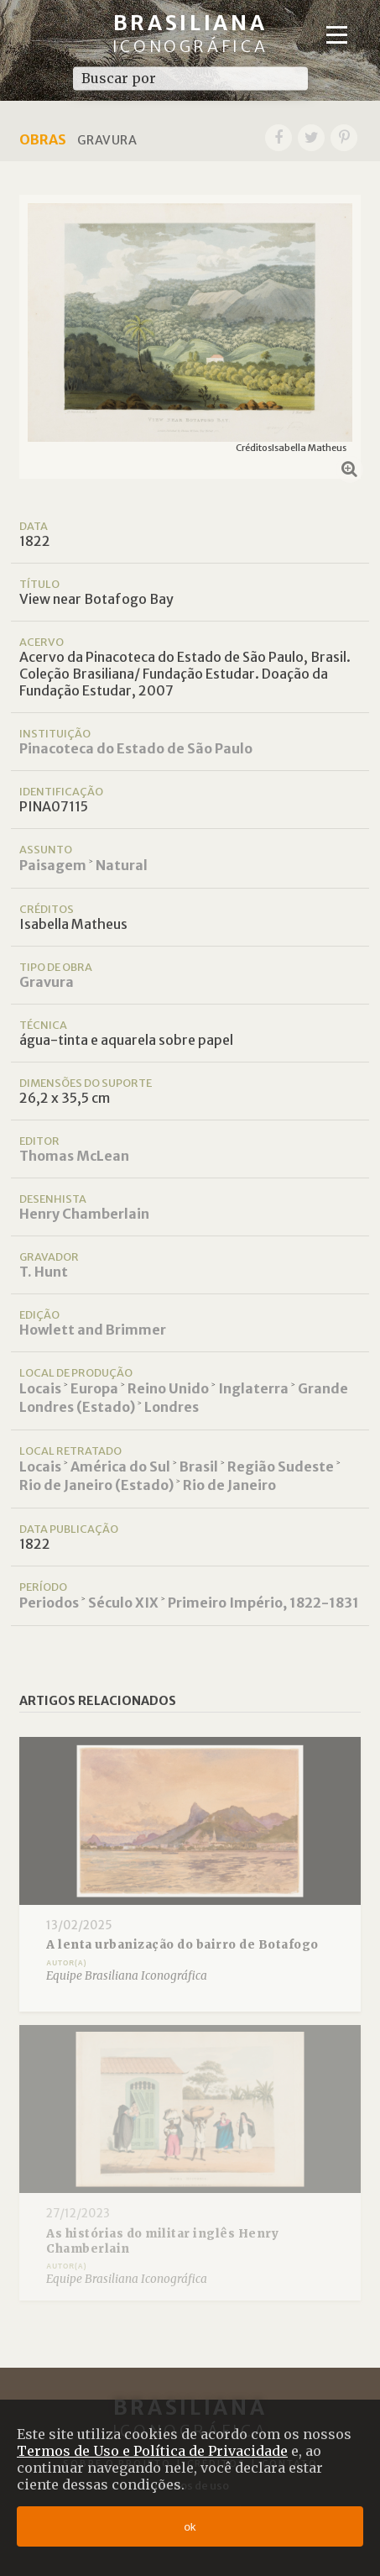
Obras (42, 139)
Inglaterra (253, 1388)
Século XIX (123, 1602)
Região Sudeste (280, 1466)
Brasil (199, 1466)
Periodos (49, 1602)
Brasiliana (190, 33)
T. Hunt (43, 1271)
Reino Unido (168, 1388)
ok (189, 2527)
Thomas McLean (74, 1155)
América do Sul (120, 1466)
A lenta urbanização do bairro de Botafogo (182, 1945)
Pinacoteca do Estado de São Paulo (135, 748)
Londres (171, 1406)
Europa (94, 1388)
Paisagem (52, 865)
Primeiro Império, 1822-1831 (263, 1602)
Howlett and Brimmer (92, 1329)
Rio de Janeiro (229, 1485)
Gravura (46, 981)
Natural (122, 865)
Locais (40, 1388)
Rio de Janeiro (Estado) (96, 1485)
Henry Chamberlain (84, 1213)
